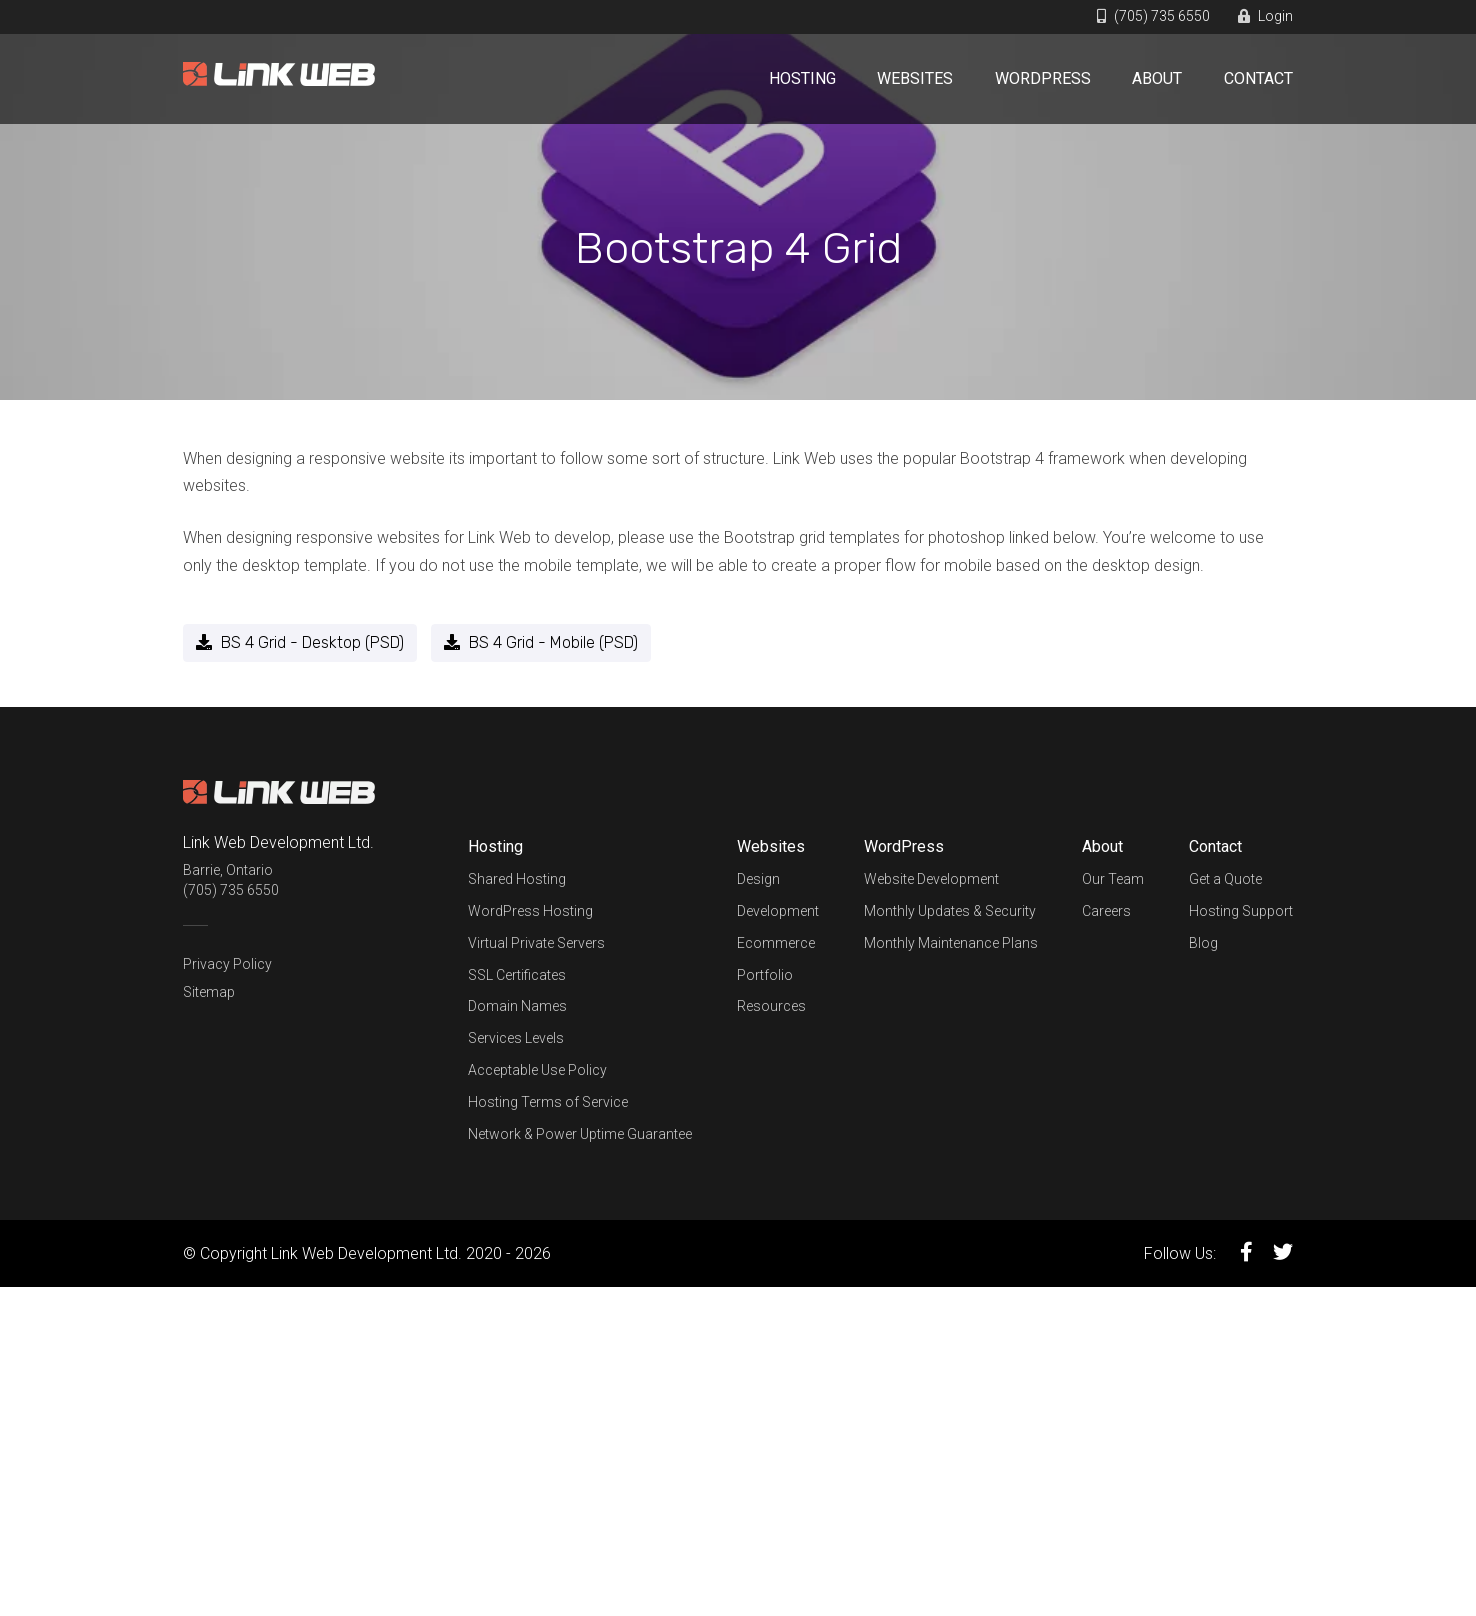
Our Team (1113, 879)
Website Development (931, 879)
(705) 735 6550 (1153, 16)
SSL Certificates (517, 975)
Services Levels (516, 1038)
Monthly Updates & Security (950, 911)
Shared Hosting (517, 879)
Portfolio (765, 975)
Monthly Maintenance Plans (951, 943)
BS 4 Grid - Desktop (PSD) (300, 642)
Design (758, 879)
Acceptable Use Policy (537, 1070)
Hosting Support (1241, 911)
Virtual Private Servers (536, 943)
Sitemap (209, 992)
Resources (771, 1006)
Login (1265, 16)
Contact (1258, 78)
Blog (1203, 943)
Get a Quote (1225, 879)
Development (778, 911)
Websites (915, 78)
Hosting (802, 78)
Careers (1106, 911)
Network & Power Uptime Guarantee (580, 1134)
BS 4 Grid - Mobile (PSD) (541, 642)
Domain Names (517, 1006)
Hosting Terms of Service (548, 1102)
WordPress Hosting (530, 911)
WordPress (1043, 78)
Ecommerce (776, 943)
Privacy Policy (227, 964)
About (1157, 78)
